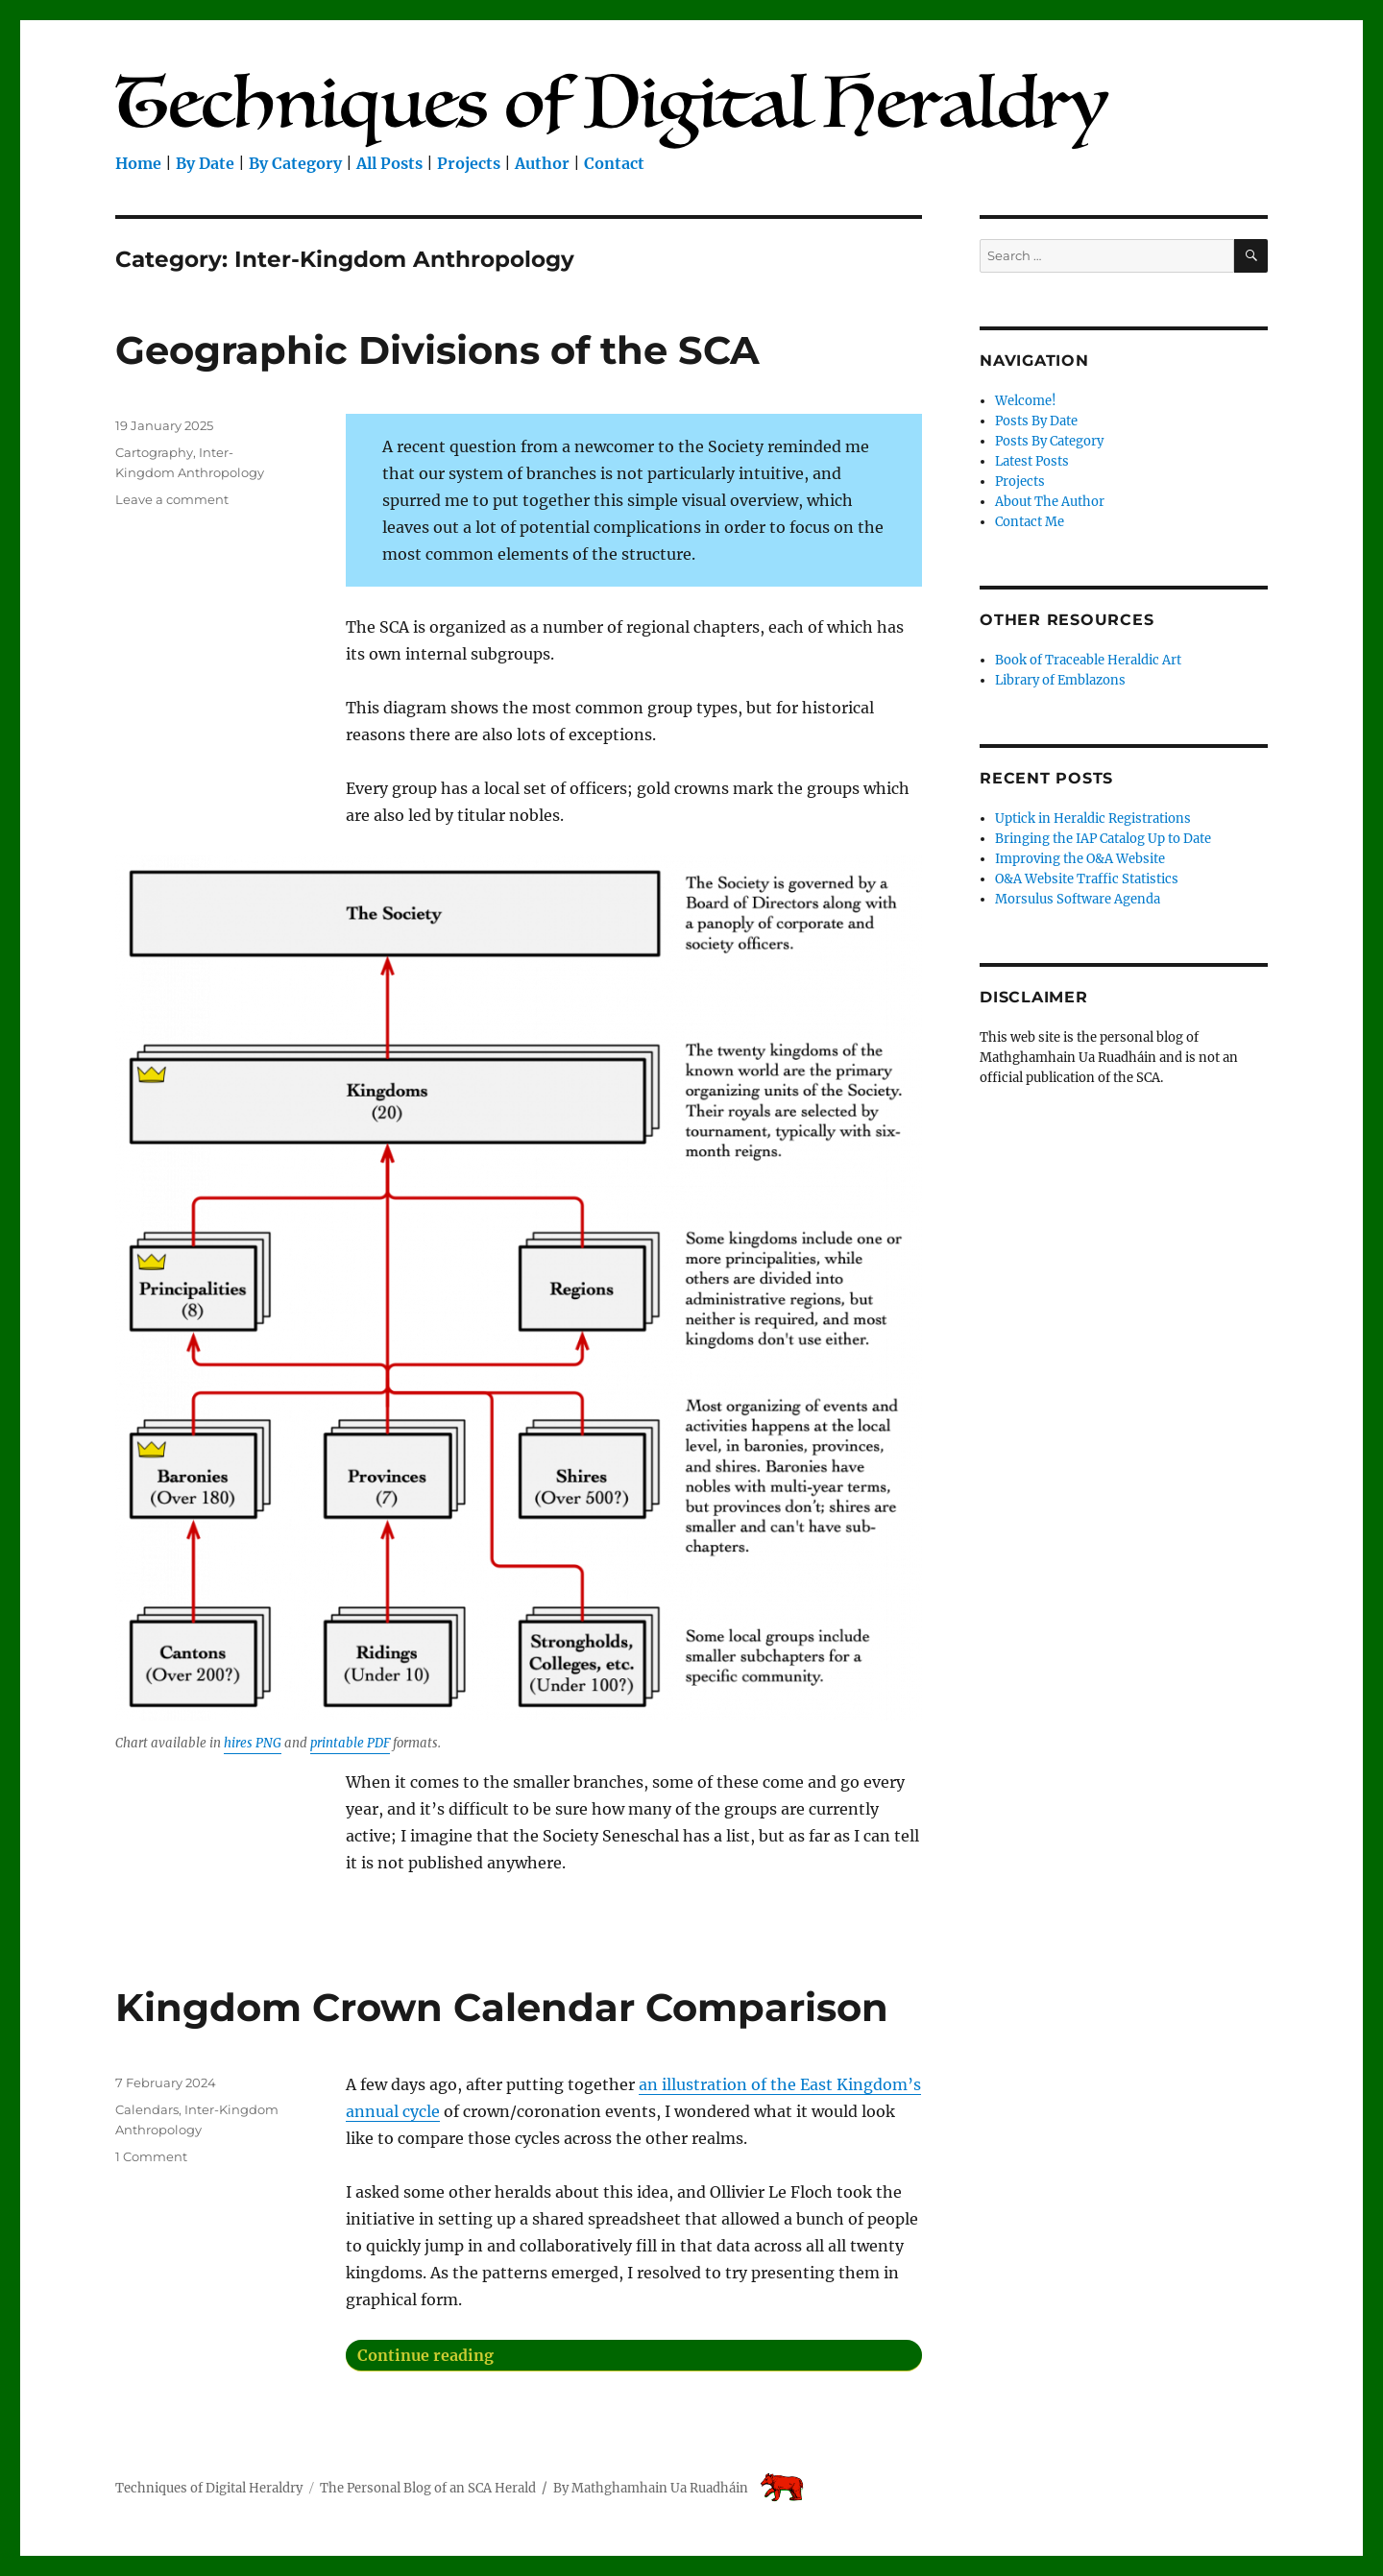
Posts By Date (1036, 421)
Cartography (154, 452)
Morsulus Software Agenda (1077, 899)
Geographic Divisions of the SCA (437, 349)
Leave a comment (172, 499)
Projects (468, 163)
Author (542, 163)
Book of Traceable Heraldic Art (1088, 660)
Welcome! (1025, 401)
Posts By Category (1049, 441)
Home (138, 163)
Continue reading (585, 2353)
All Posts (389, 163)
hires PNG (252, 1743)
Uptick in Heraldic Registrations (1093, 818)
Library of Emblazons (1060, 680)
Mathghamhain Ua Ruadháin (659, 2488)
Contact (614, 163)
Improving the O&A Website (1080, 859)
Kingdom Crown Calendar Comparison (501, 2007)
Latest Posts (1032, 461)
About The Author (1049, 502)
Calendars (147, 2109)
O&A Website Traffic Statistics (1086, 879)
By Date (205, 163)
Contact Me (1029, 522)
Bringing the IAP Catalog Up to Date (1103, 839)
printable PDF (350, 1743)
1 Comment (151, 2156)
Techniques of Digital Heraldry (209, 2488)
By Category (295, 163)
